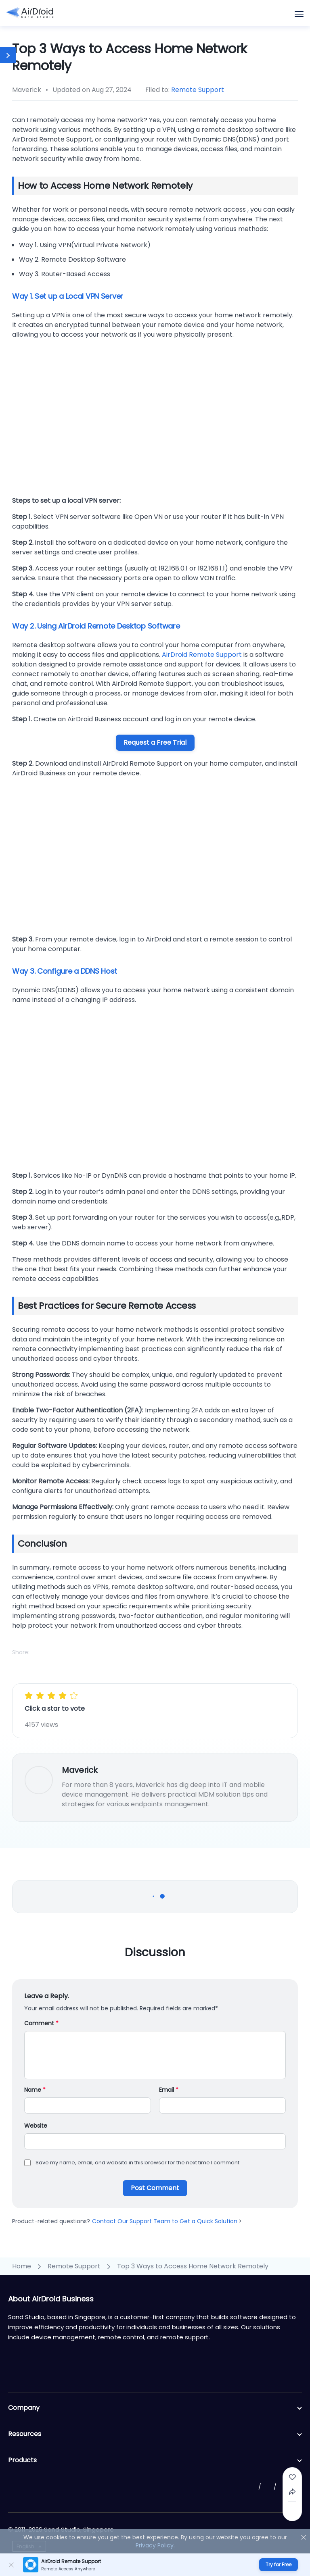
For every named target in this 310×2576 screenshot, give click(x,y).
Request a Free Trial (155, 742)
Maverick (80, 1770)
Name (35, 2090)
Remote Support (197, 89)
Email (168, 2090)
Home (21, 2266)
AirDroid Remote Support (202, 654)
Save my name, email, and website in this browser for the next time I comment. (138, 2162)
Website (35, 2126)
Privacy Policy (155, 2545)
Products (155, 2460)
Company (155, 2408)
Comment (41, 2023)
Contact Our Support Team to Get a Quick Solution (167, 2221)
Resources (155, 2434)
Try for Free (278, 2564)
